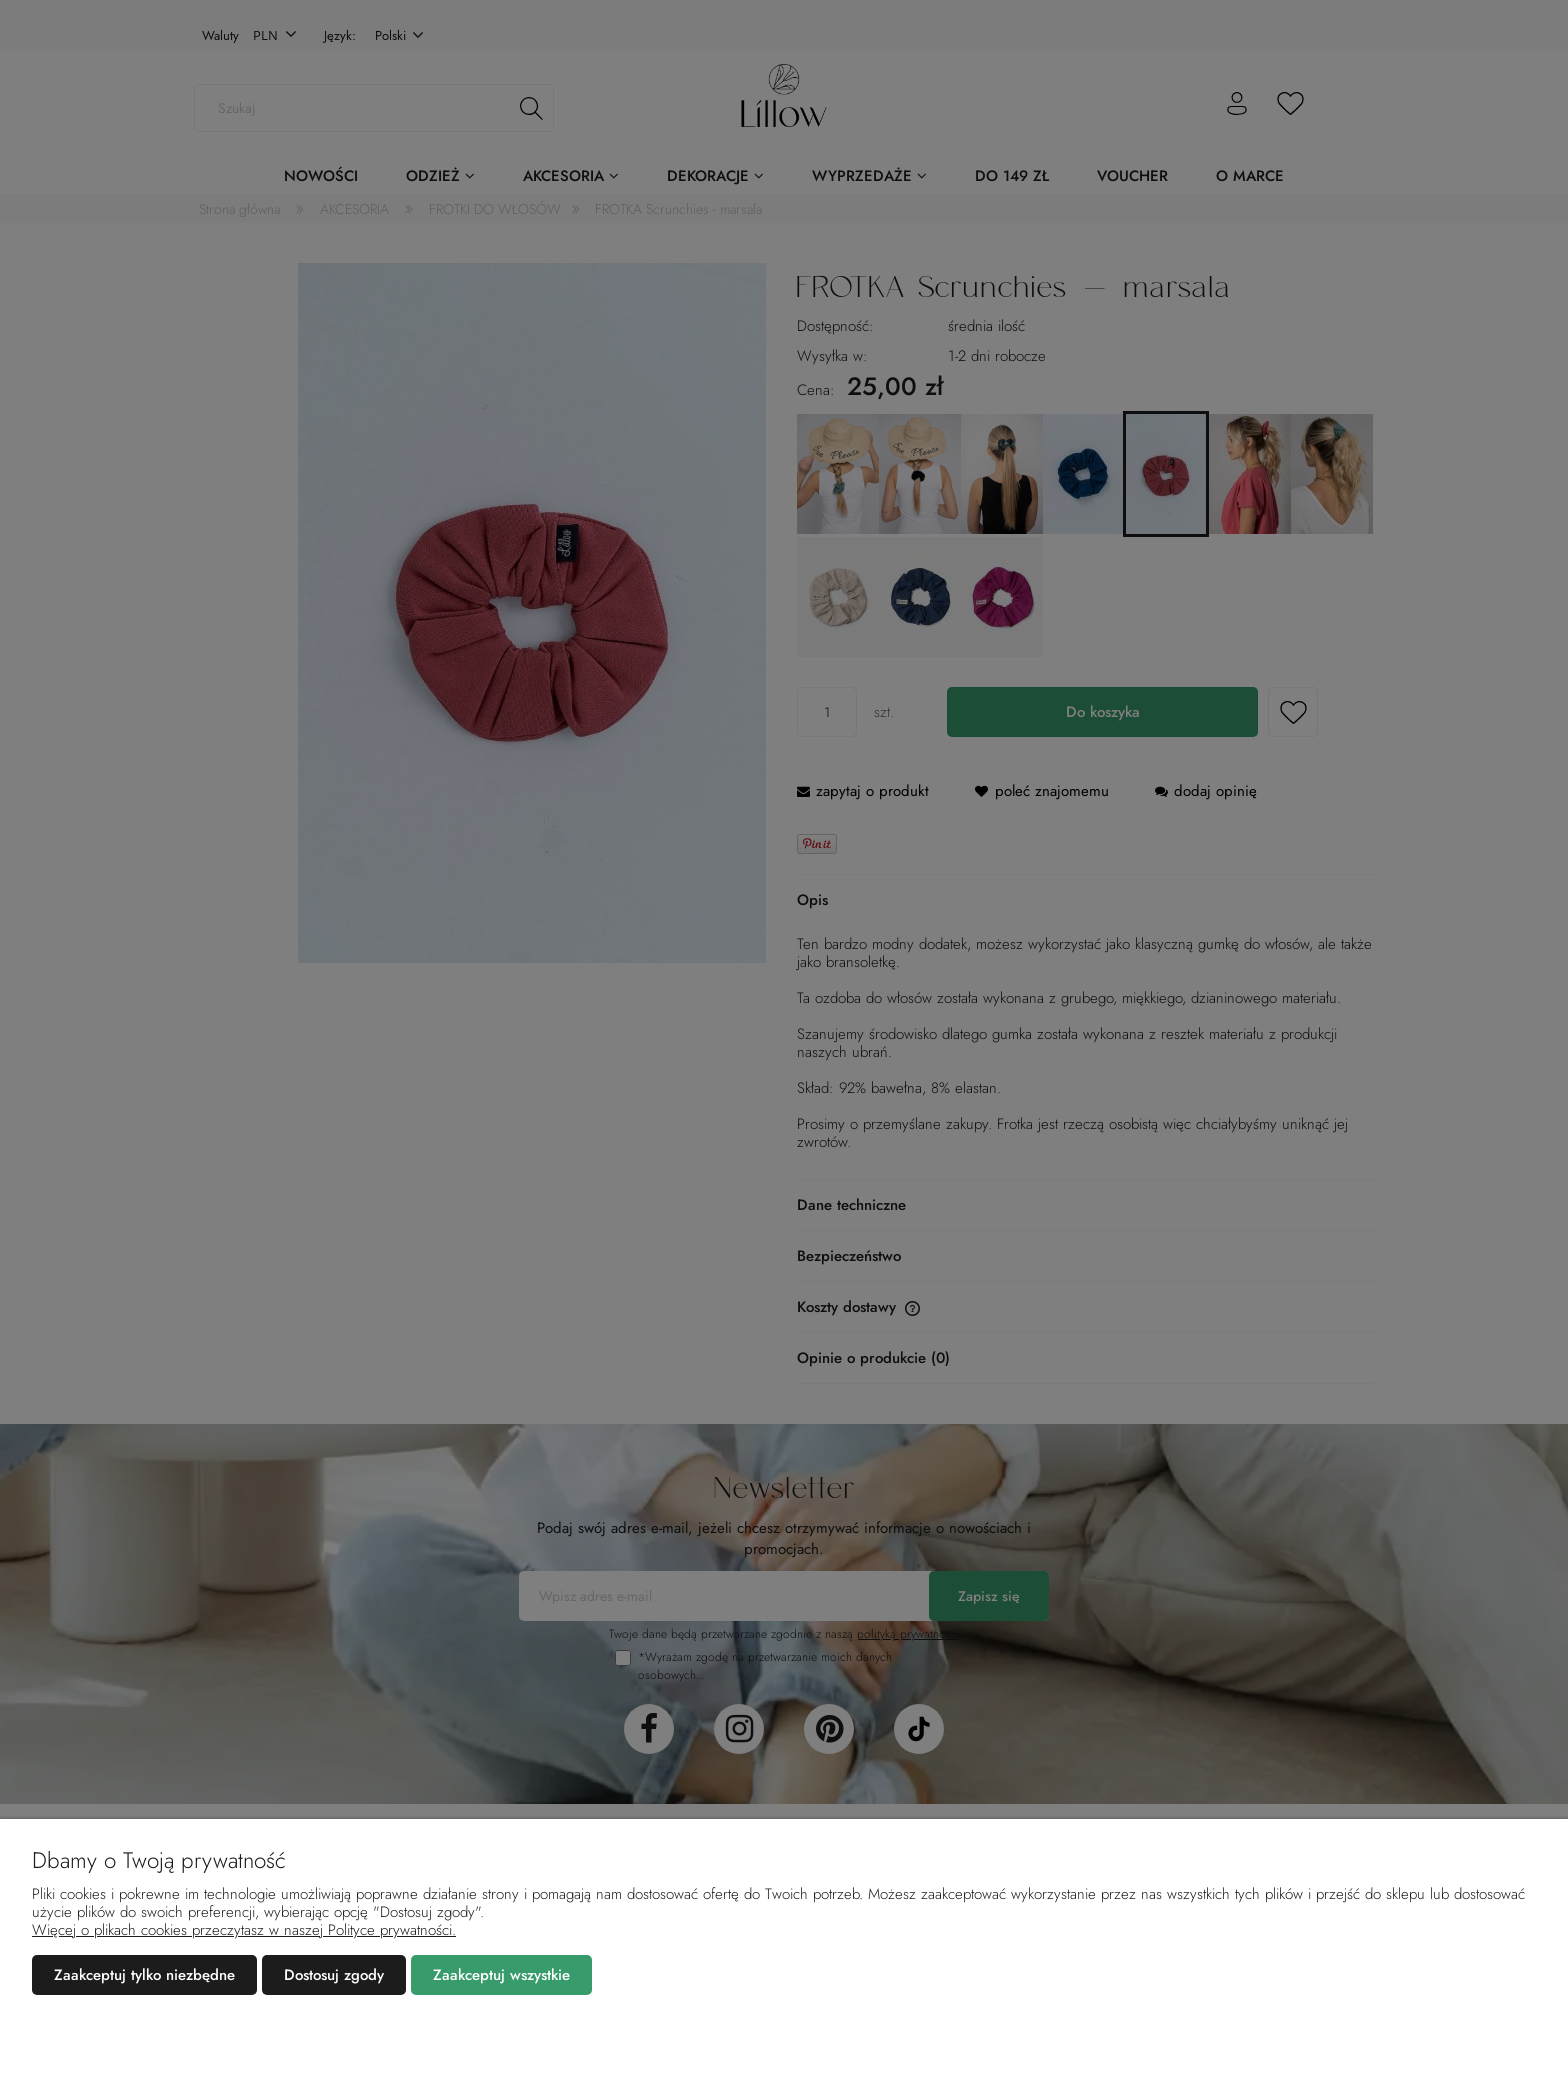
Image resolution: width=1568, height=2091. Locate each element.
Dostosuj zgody (334, 1975)
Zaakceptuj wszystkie (501, 1975)
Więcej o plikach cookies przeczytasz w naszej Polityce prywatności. (244, 1930)
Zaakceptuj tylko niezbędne (144, 1975)
